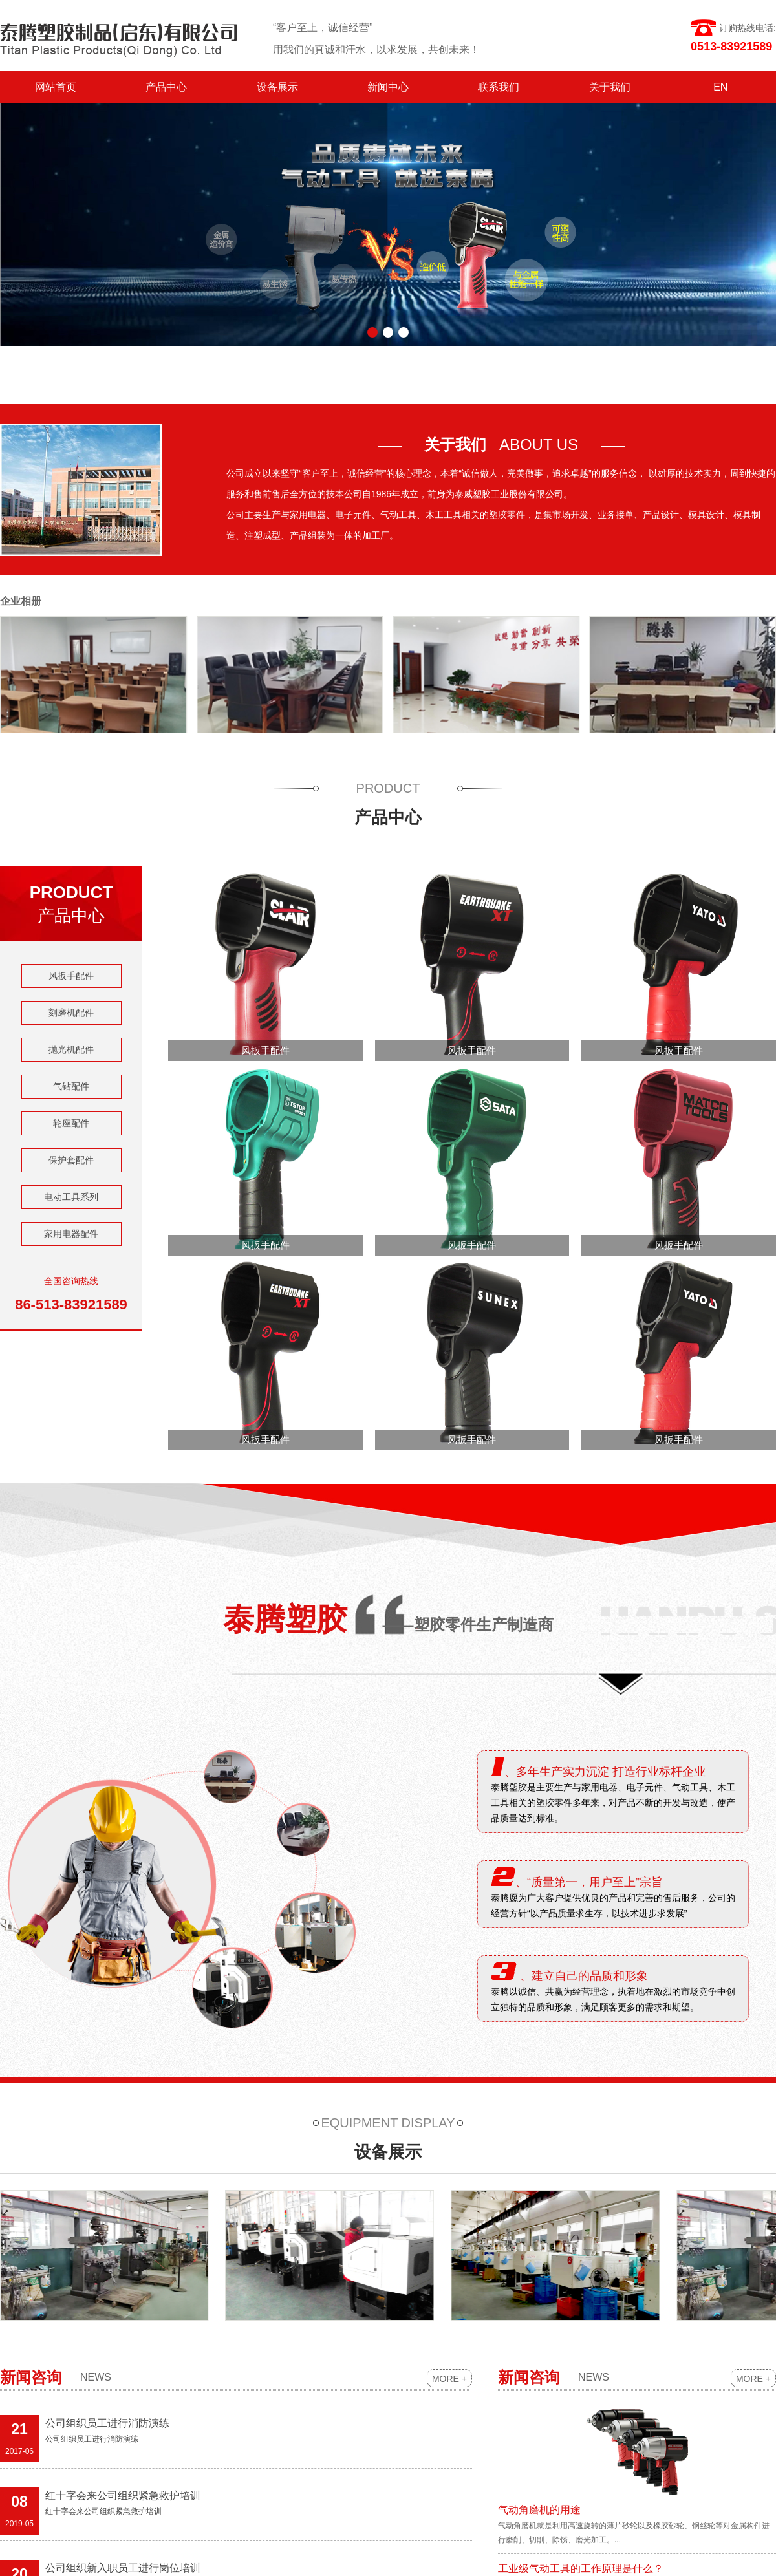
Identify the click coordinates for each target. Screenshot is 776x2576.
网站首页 (55, 86)
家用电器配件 (71, 1234)
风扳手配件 (71, 976)
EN (720, 86)
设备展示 (277, 86)
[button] (372, 332)
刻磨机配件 (71, 1012)
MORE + (449, 2379)
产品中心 (166, 86)
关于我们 (609, 86)
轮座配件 (71, 1123)
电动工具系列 (71, 1197)
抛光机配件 (71, 1049)
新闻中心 (388, 86)
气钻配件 (71, 1086)
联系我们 (498, 86)
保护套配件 (71, 1160)
